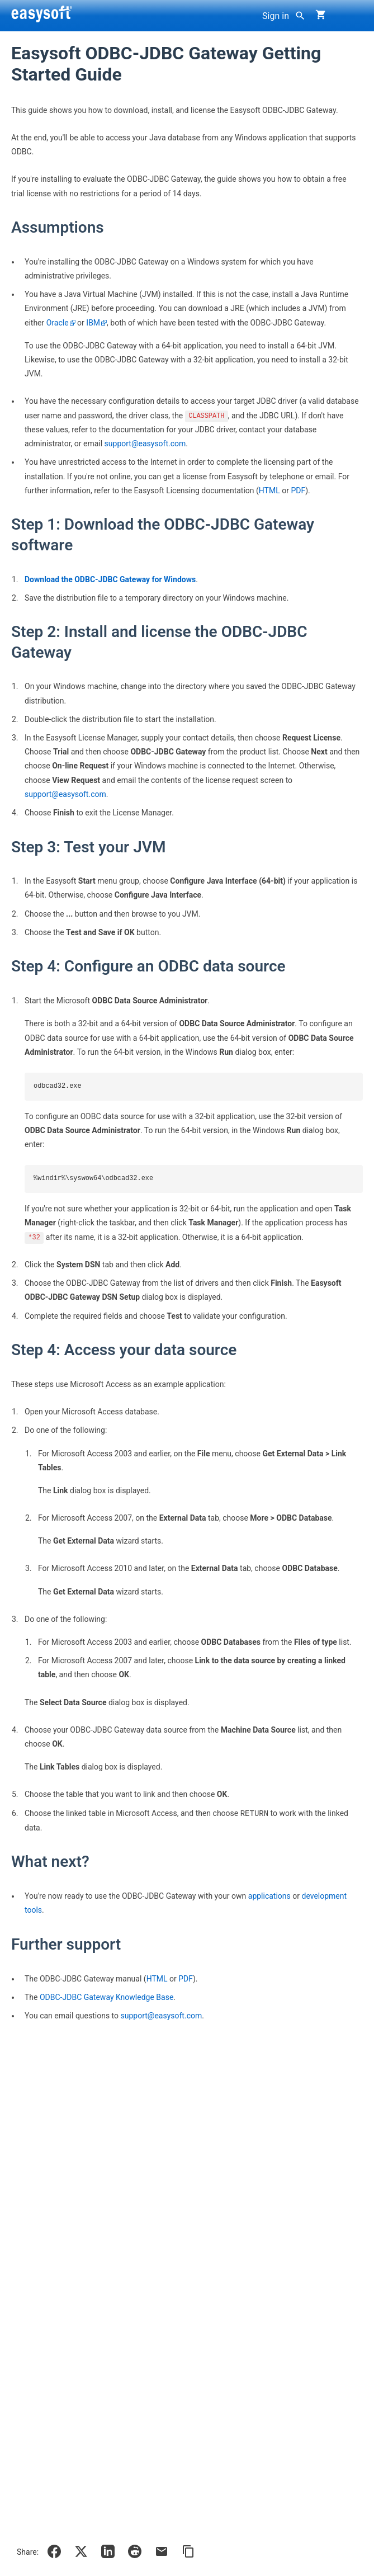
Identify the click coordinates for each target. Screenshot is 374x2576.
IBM (93, 322)
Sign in (275, 16)
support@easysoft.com (145, 443)
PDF (298, 490)
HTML (269, 490)
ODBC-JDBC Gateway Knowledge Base (106, 1997)
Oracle (57, 322)
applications (269, 1895)
